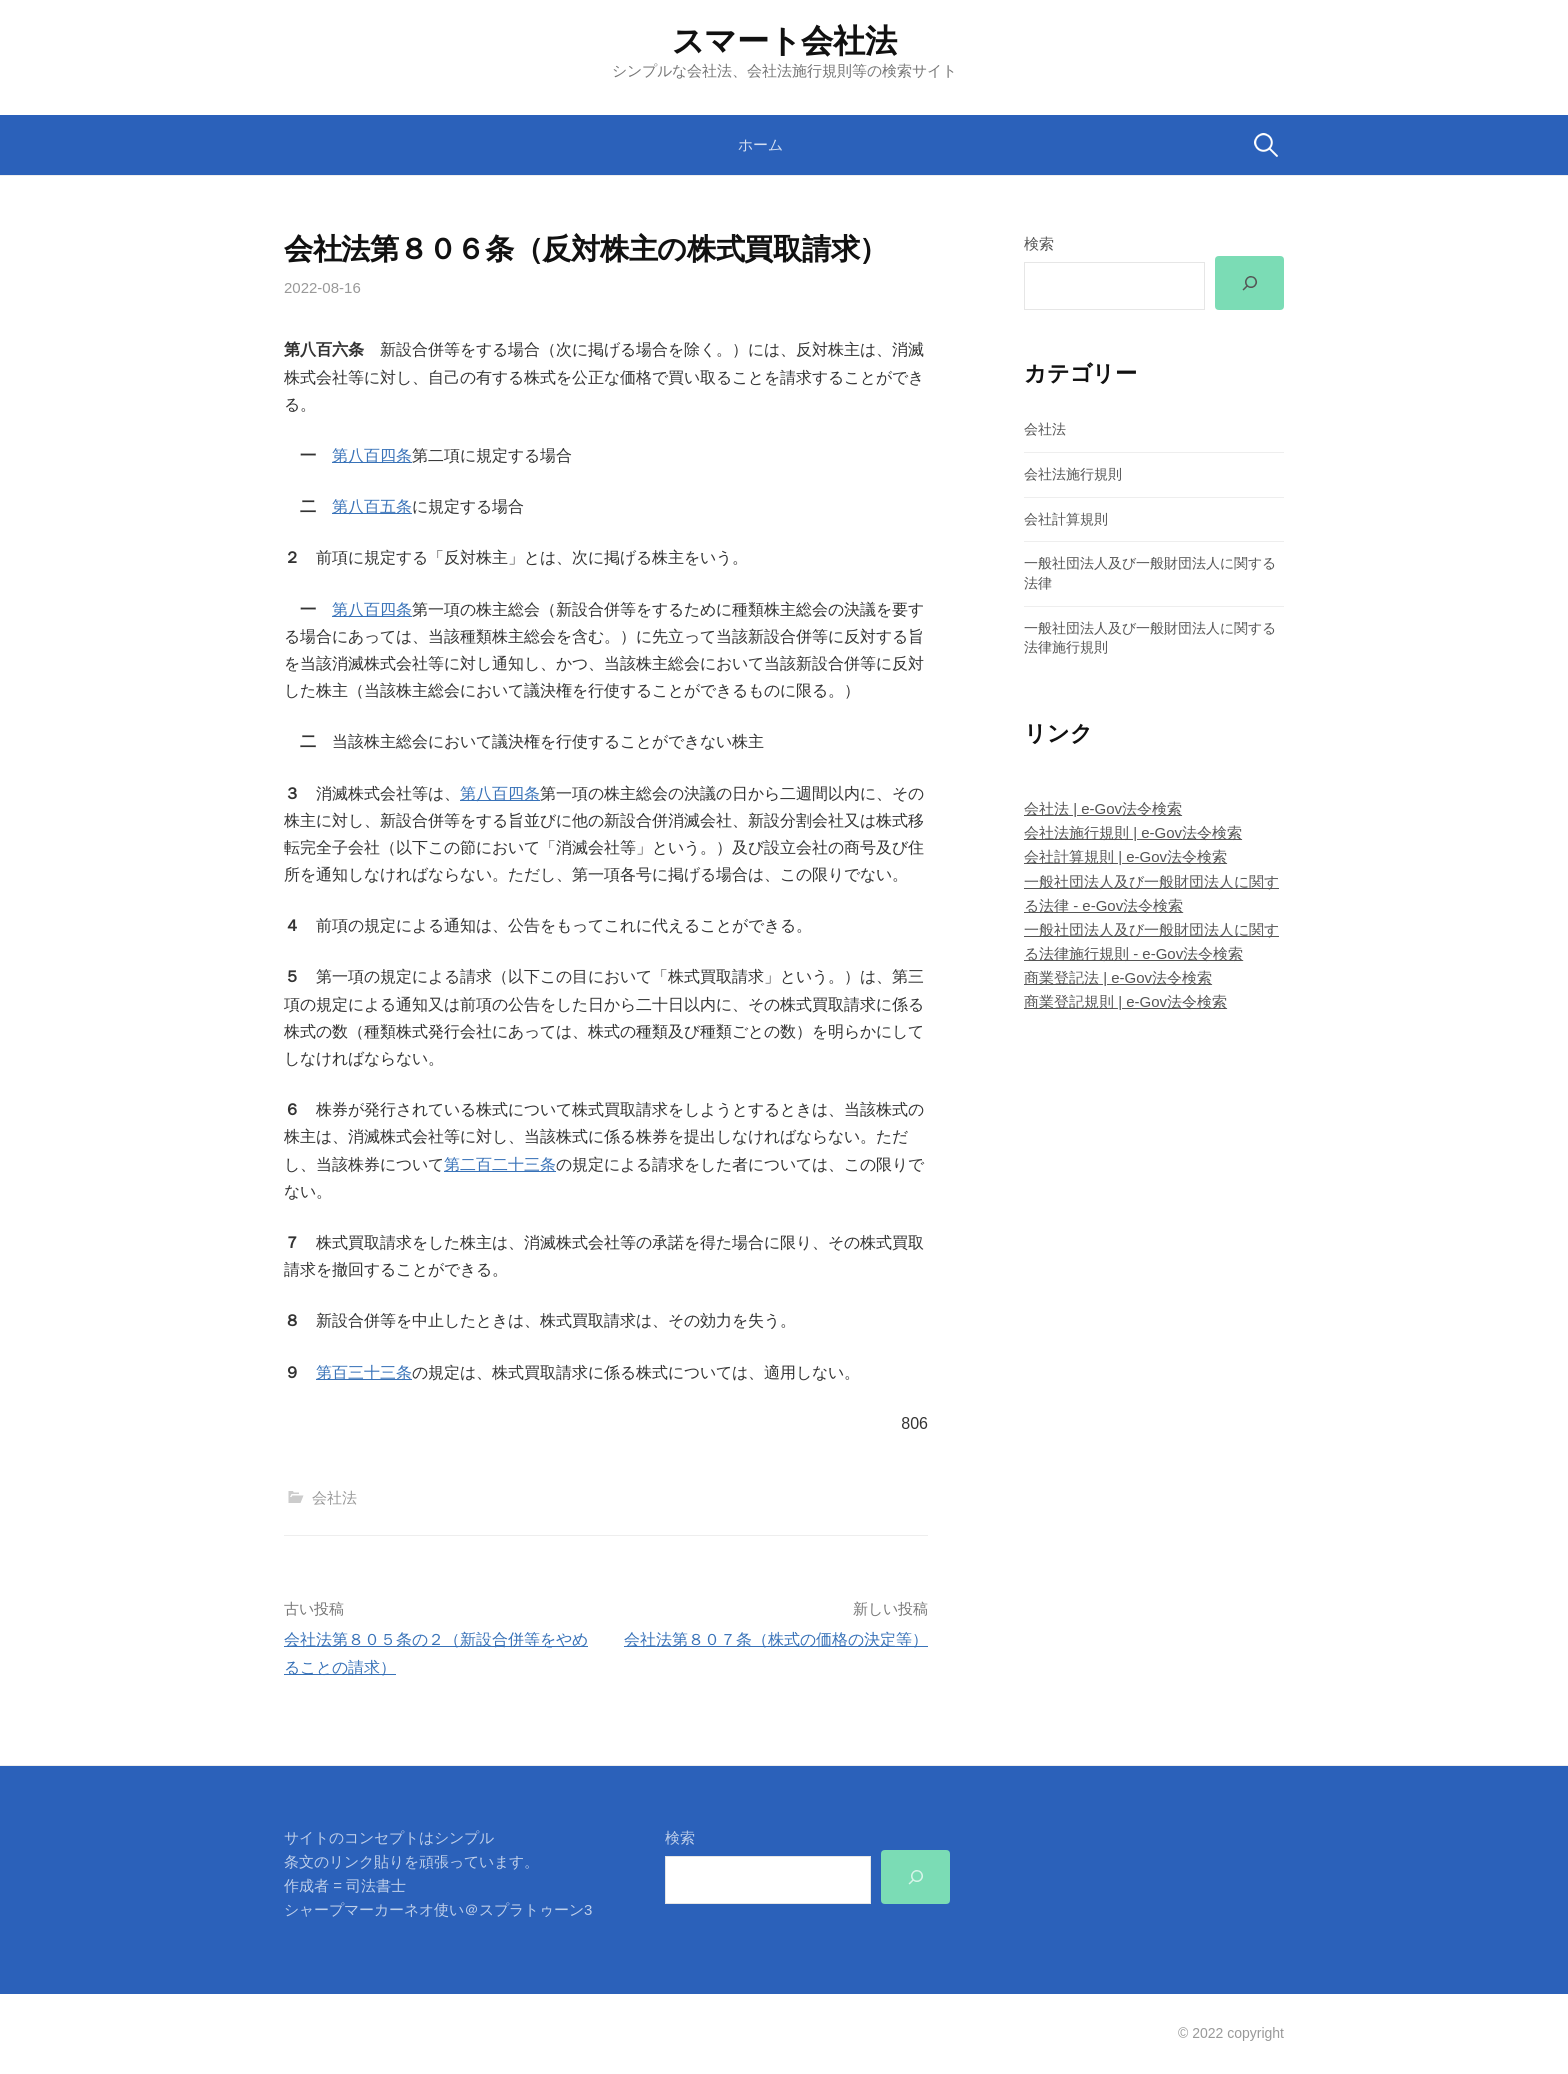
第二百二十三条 (500, 1164)
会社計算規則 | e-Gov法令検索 (1125, 856)
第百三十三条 (364, 1372)
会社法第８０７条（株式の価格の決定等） (776, 1639)
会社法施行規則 (1073, 474)
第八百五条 (372, 506)
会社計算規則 (1066, 519)
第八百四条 (372, 455)
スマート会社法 (784, 41)
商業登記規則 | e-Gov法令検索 (1125, 1001)
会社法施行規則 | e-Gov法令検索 (1133, 832)
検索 (1039, 243)
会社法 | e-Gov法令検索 (1103, 808)
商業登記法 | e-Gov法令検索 (1118, 977)
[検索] (1249, 283)
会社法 (334, 1497)
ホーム (760, 144)
